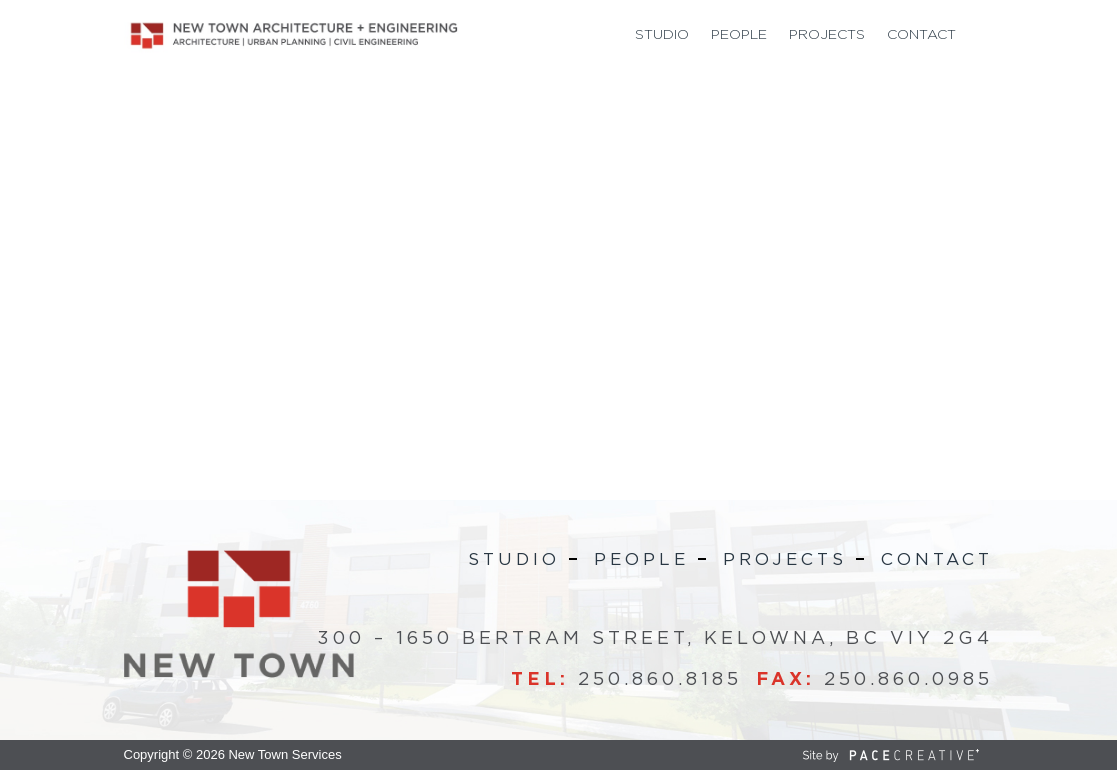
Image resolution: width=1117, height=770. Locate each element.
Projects (827, 35)
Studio (662, 35)
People (739, 35)
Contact (921, 35)
